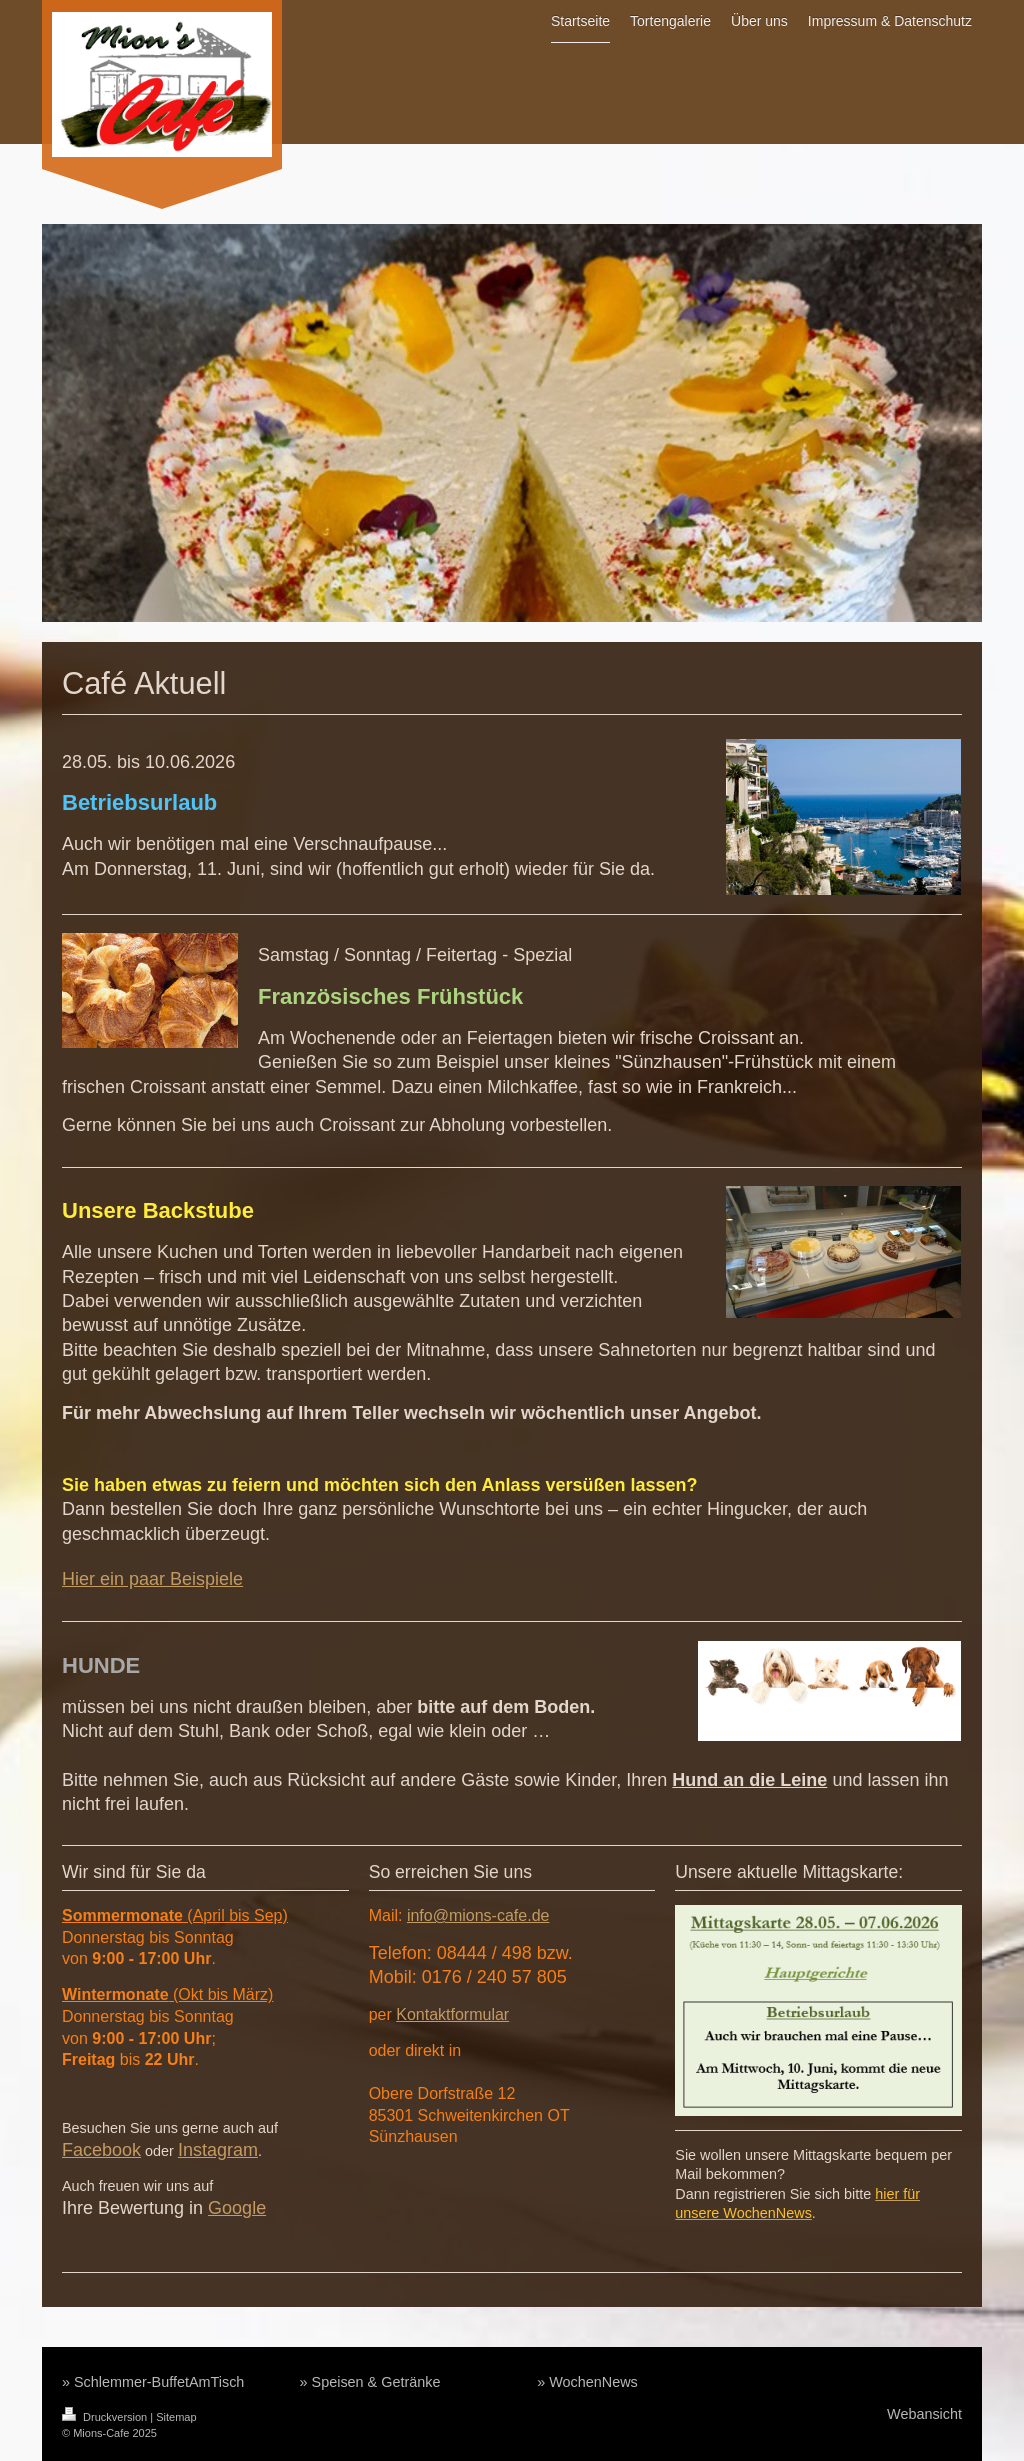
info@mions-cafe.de (478, 1915)
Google (237, 2208)
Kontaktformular (452, 2014)
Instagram (218, 2150)
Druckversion (106, 2417)
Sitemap (176, 2417)
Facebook (101, 2150)
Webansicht (924, 2414)
